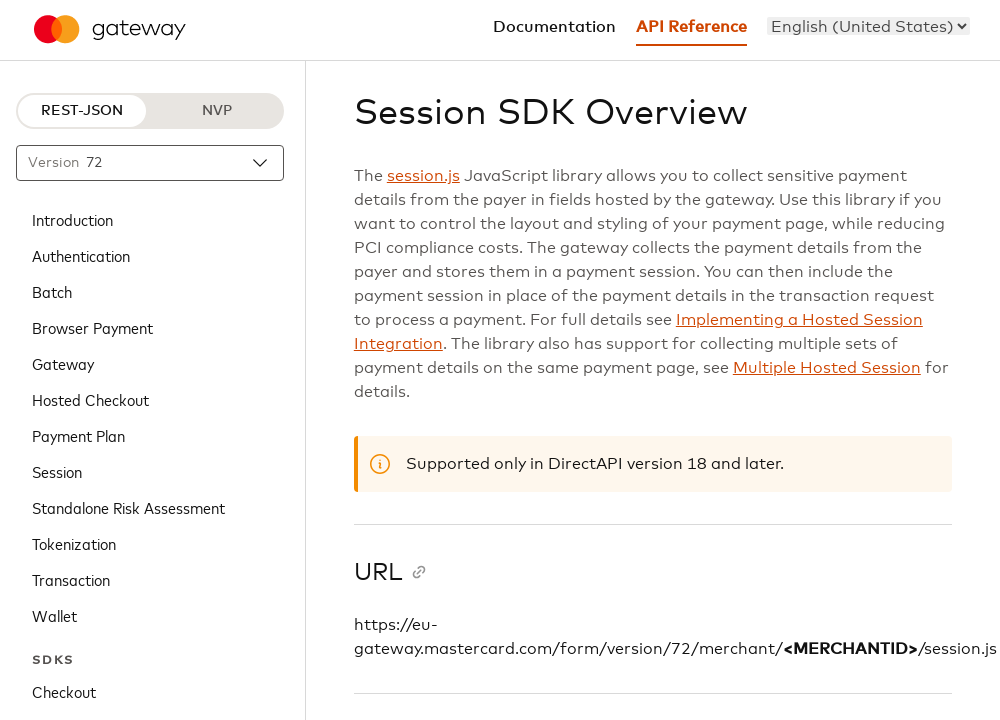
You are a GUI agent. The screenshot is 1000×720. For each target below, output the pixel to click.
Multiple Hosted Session (827, 368)
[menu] (868, 26)
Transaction (71, 579)
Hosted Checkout (90, 399)
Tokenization (74, 543)
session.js (423, 176)
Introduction (72, 219)
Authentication (81, 255)
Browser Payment (92, 327)
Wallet (54, 615)
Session (57, 471)
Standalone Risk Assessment (128, 507)
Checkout (64, 691)
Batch (52, 291)
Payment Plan (78, 435)
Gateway (63, 363)
